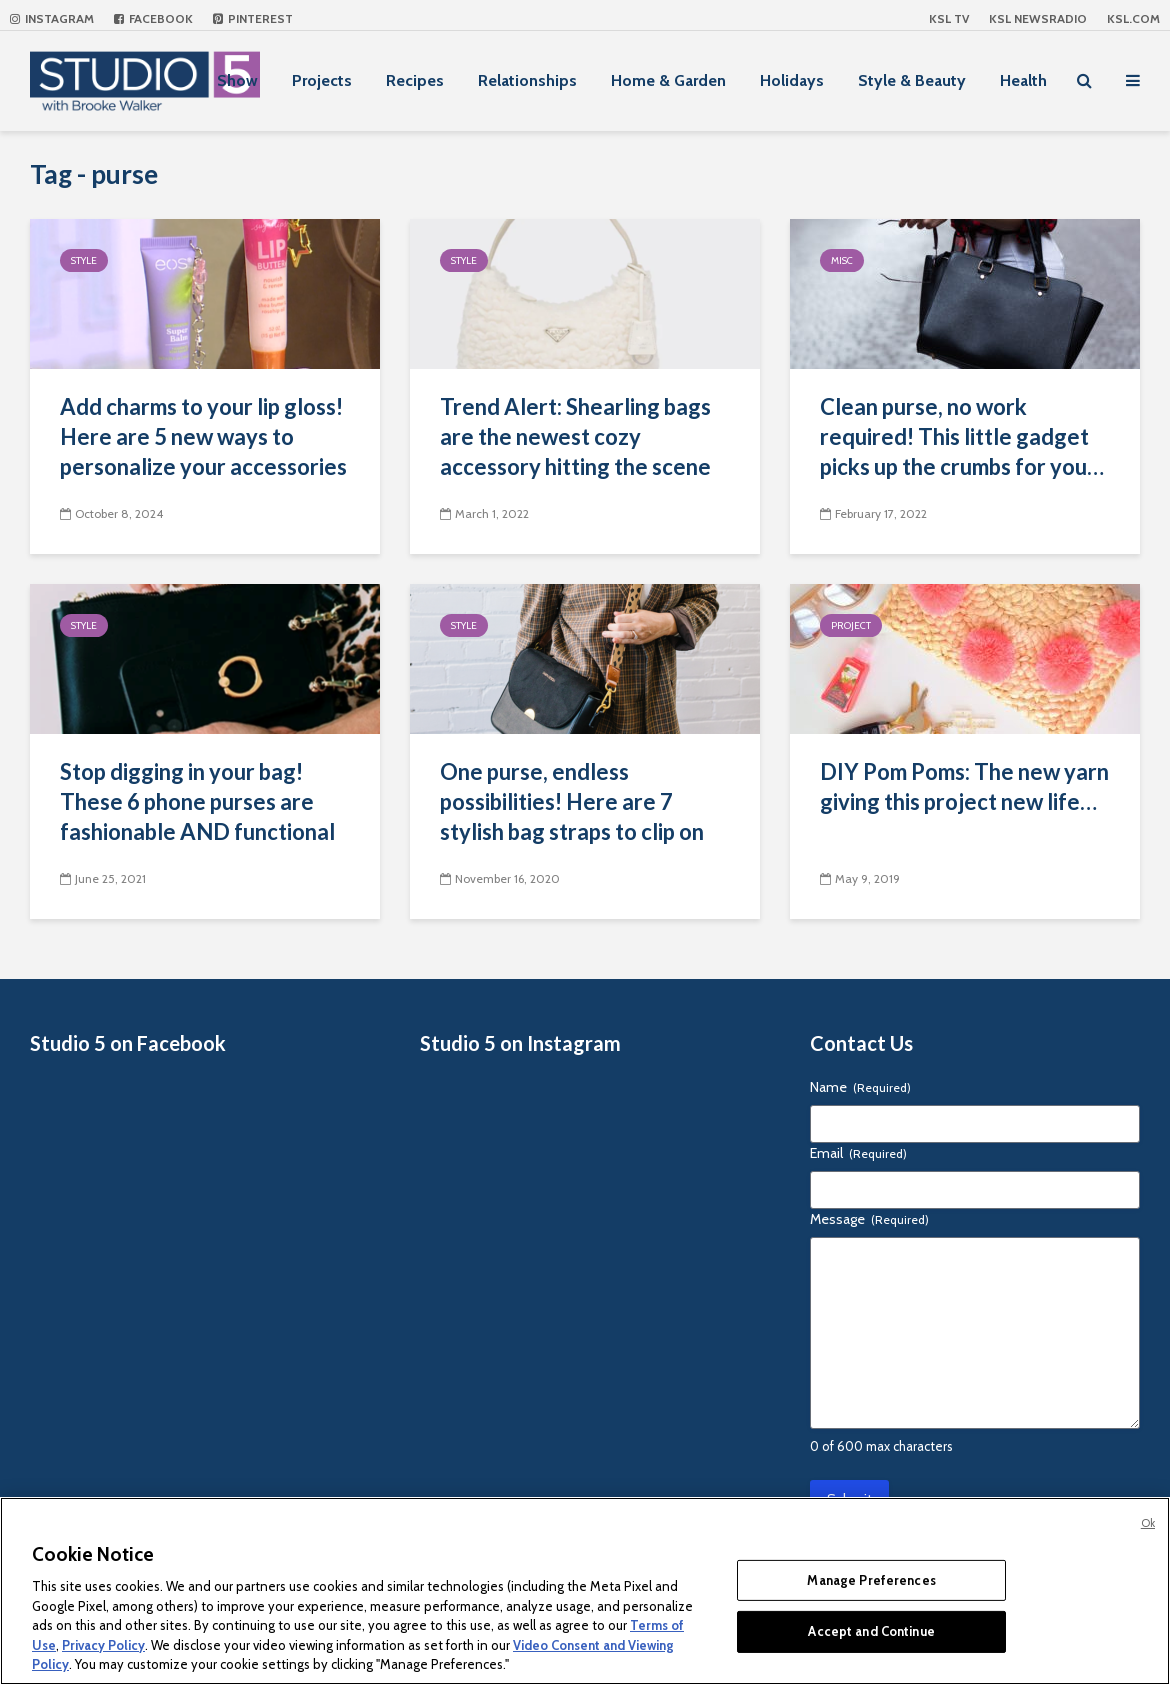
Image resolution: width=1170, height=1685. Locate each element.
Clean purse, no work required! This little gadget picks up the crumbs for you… (962, 436)
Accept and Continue (871, 1631)
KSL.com (1133, 18)
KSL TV (949, 18)
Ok (1148, 1523)
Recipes (415, 80)
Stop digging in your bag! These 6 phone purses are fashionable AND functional (197, 801)
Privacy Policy (103, 1645)
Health (1023, 80)
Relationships (527, 80)
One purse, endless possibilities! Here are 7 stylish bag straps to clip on (572, 801)
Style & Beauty (912, 80)
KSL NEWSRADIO (1038, 18)
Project (851, 625)
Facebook (153, 18)
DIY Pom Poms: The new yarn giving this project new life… (964, 786)
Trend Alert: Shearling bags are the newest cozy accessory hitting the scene (575, 436)
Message (869, 1219)
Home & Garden (668, 80)
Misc (842, 260)
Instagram (52, 18)
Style (84, 260)
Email (858, 1153)
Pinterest (253, 18)
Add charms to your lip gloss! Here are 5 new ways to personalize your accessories (203, 436)
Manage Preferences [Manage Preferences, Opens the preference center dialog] (871, 1580)
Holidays (792, 80)
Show (237, 80)
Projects (322, 80)
